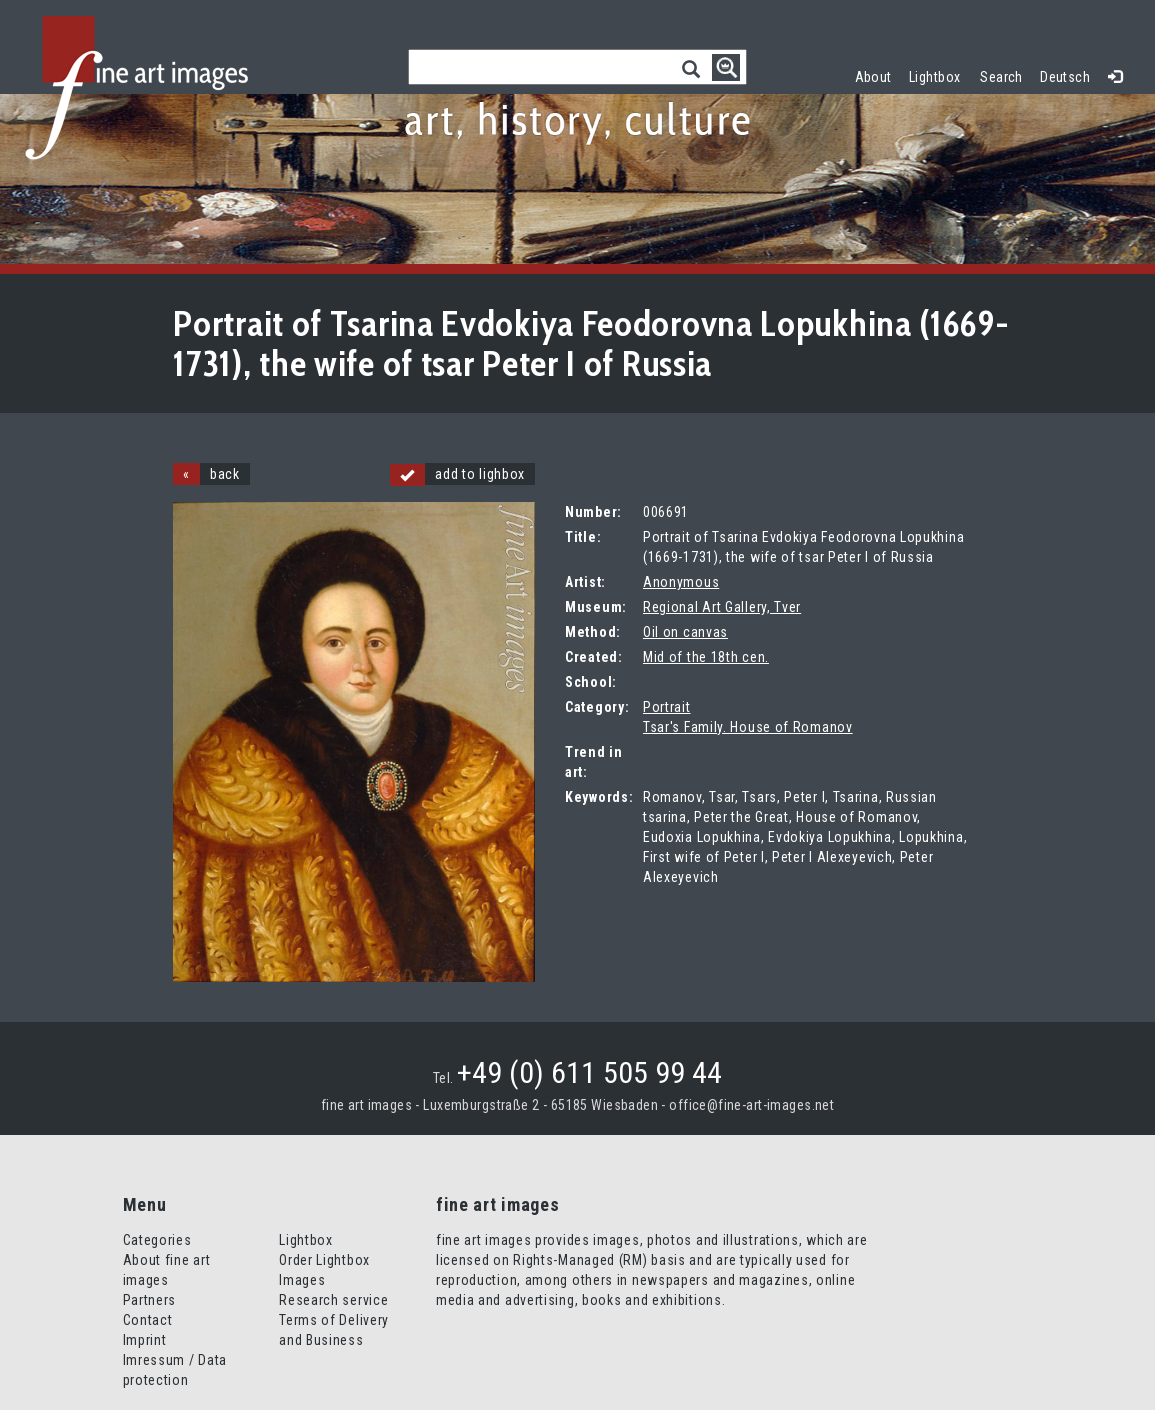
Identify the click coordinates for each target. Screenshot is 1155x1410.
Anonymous (681, 582)
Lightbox (939, 74)
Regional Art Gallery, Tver (722, 607)
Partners (150, 1300)
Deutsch (1065, 77)
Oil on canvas (685, 632)
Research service (333, 1300)
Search (1001, 77)
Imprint (145, 1340)
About (873, 77)
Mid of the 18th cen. (706, 657)
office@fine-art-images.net (751, 1105)
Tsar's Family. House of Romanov (748, 727)
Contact (148, 1320)
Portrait (667, 707)
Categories (157, 1240)
